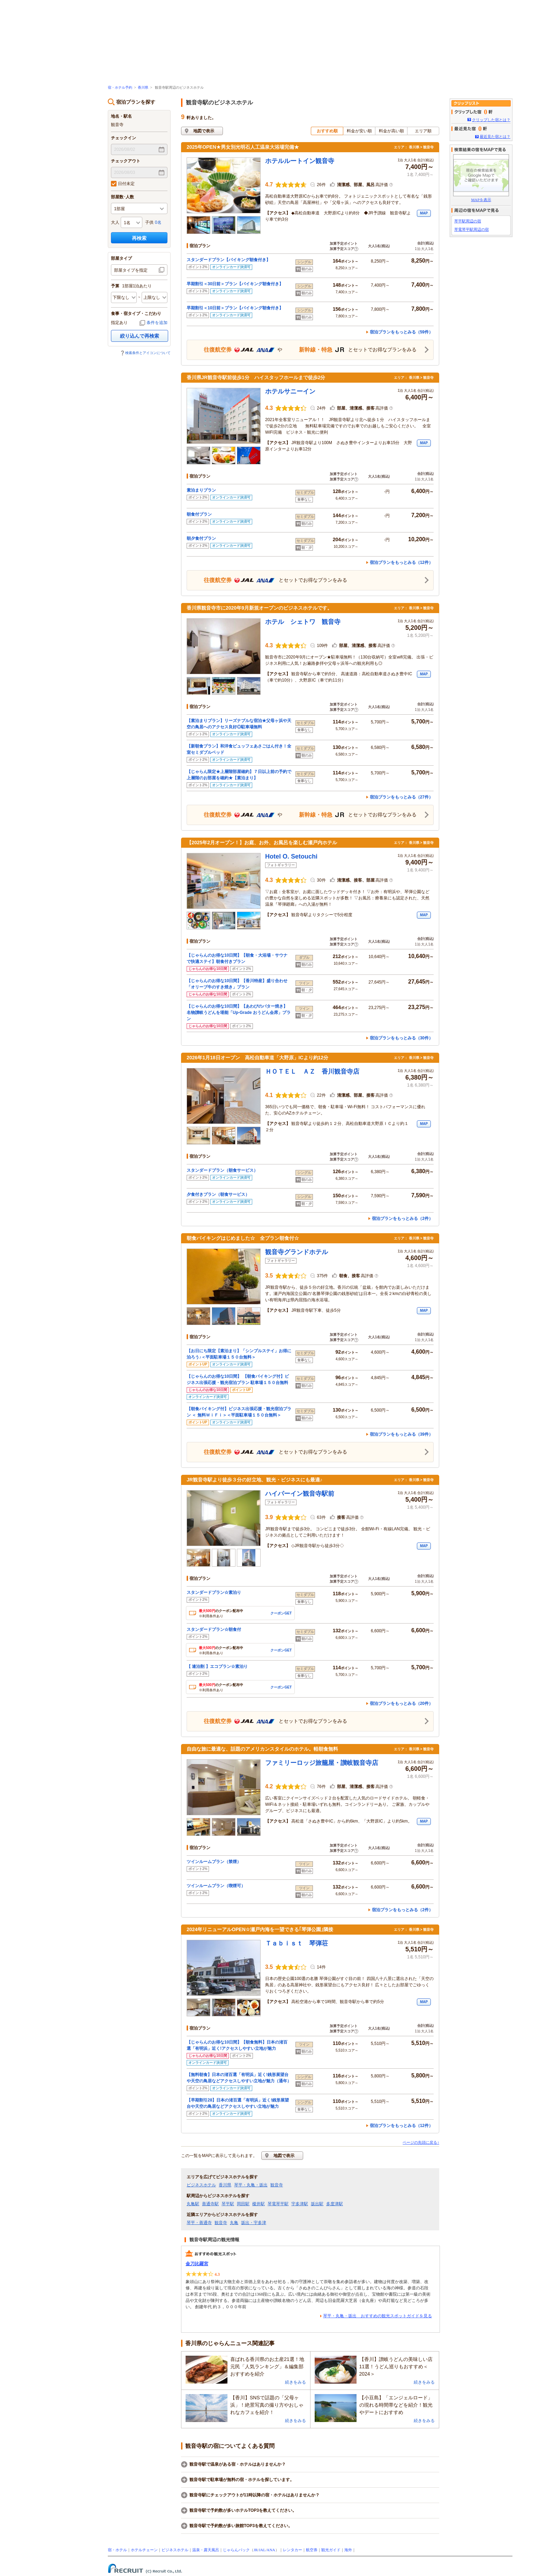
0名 (158, 222)
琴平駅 (228, 2204)
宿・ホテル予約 (120, 87)
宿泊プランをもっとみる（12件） (401, 562)
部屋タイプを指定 (131, 270)
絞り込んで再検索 (139, 336)
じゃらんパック (236, 2550)
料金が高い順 (391, 130)
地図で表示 (203, 130)
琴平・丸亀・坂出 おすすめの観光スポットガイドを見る (377, 2315)
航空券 (311, 2550)
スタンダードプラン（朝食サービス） (222, 1170)
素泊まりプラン (201, 490)
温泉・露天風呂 (205, 2550)
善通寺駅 (210, 2204)
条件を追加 (157, 322)
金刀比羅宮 (197, 2263)
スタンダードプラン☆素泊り (214, 1592)
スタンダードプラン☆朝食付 (214, 1629)
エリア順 (423, 130)
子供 (149, 222)
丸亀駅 (193, 2204)
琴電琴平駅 (278, 2204)
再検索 (139, 238)
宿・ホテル (117, 2550)
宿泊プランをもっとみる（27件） (401, 797)
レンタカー (292, 2550)
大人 (115, 222)
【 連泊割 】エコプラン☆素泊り (217, 1666)
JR (256, 2550)
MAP (424, 213)
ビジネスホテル (201, 2185)
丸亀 (234, 2223)
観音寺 (276, 2185)
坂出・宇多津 (253, 2223)
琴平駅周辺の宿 (467, 221)
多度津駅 (334, 2204)
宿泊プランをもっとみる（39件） (401, 1434)
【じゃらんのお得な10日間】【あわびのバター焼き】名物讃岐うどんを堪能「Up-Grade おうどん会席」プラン (239, 1012)
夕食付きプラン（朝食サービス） (218, 1194)
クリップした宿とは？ (491, 120)
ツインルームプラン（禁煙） (216, 1861)
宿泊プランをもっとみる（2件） (402, 1218)
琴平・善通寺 (199, 2223)
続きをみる (295, 2382)
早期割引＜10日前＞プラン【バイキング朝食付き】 (235, 308)
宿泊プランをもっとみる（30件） (401, 1038)
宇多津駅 (299, 2204)
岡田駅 (243, 2204)
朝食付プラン (199, 514)
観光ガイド (330, 2550)
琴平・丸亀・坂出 (251, 2185)
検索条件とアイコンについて (148, 353)
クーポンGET (281, 1613)
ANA (271, 2550)
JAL (262, 2550)
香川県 (143, 87)
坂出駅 (317, 2204)
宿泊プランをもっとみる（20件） (401, 1703)
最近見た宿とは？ (495, 136)
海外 (348, 2550)
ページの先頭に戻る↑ (421, 2142)
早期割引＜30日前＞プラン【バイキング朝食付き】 (235, 283)
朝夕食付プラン (201, 538)
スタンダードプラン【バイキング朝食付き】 (228, 259)
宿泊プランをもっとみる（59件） (401, 332)
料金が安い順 (359, 130)
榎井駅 (258, 2204)
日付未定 (123, 183)
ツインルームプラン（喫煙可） (218, 1885)
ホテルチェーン (144, 2550)
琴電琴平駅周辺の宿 (471, 229)
